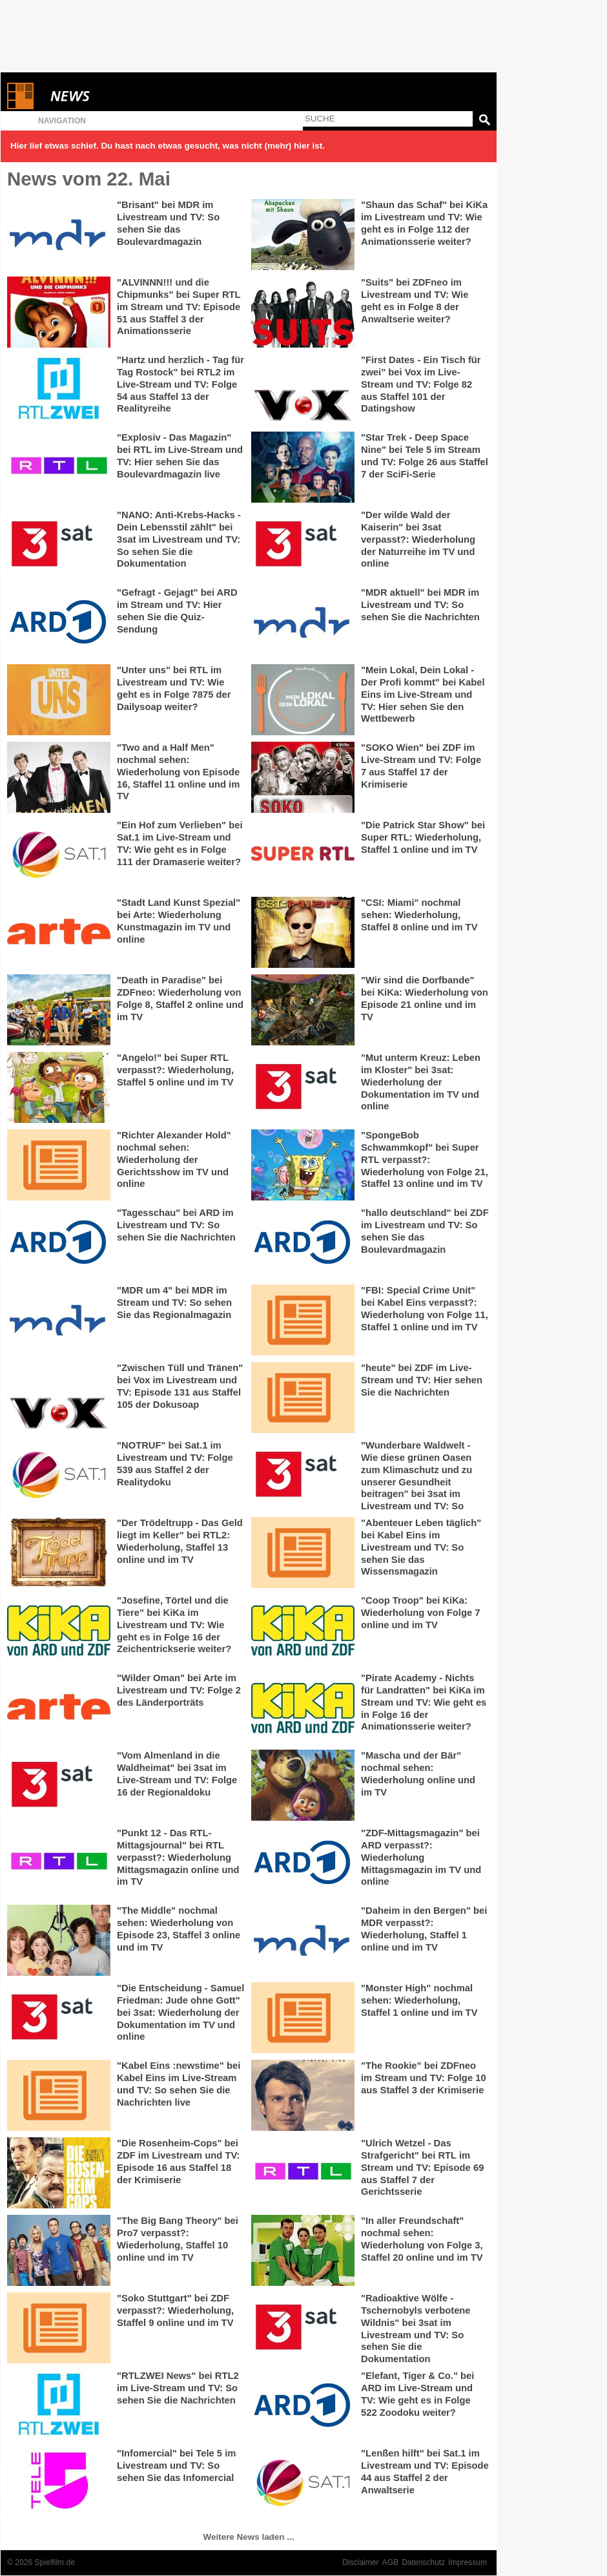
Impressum (467, 2562)
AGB (390, 2562)
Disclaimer (360, 2562)
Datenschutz (423, 2562)
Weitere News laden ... (248, 2537)
